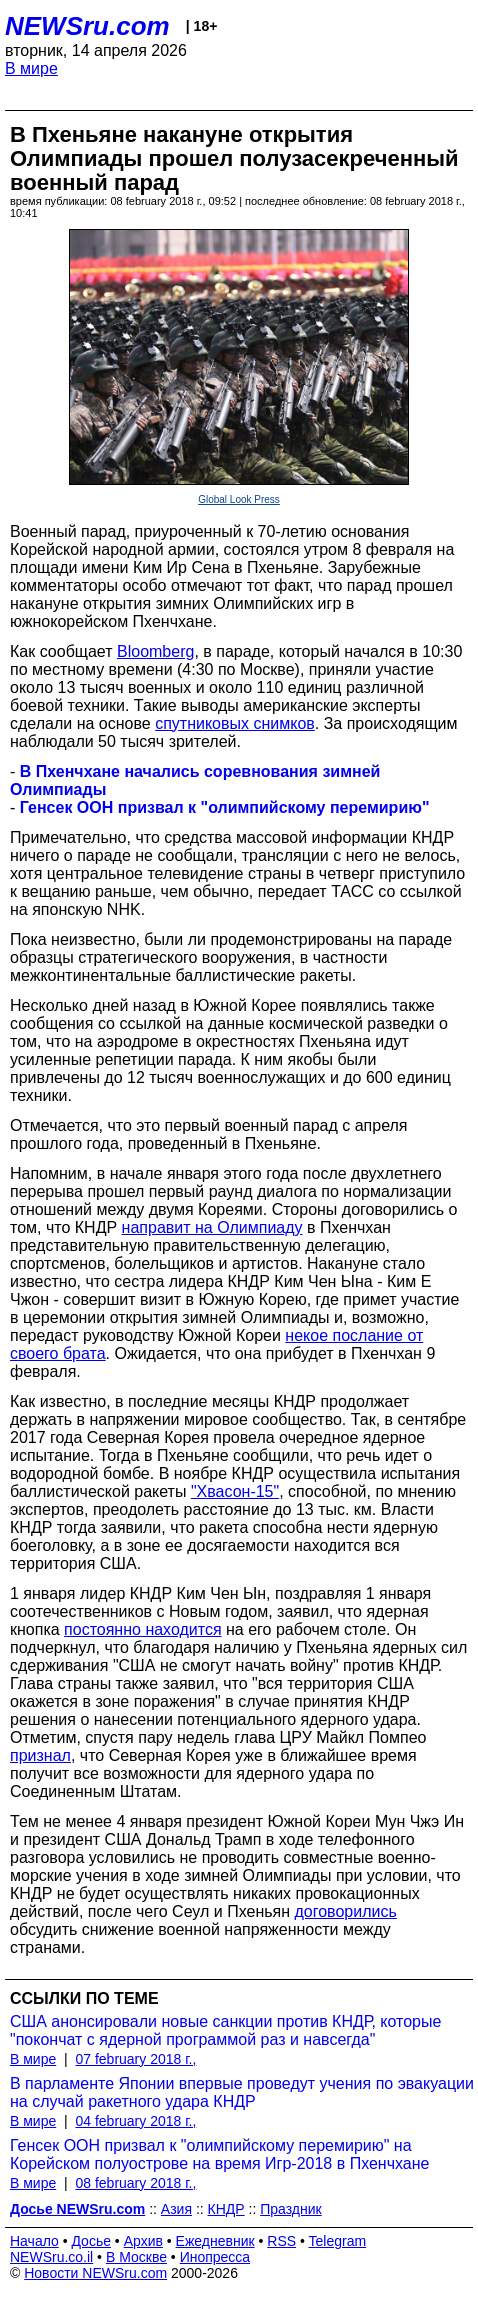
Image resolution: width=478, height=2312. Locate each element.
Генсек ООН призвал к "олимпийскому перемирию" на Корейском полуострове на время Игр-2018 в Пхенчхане (220, 2154)
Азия (176, 2209)
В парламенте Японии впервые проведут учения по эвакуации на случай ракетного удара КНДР (242, 2092)
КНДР (226, 2209)
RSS (281, 2241)
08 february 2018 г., (135, 2183)
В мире (31, 68)
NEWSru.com (87, 26)
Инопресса (215, 2257)
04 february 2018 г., (135, 2121)
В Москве (136, 2257)
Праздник (290, 2209)
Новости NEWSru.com (95, 2273)
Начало (34, 2241)
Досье (91, 2241)
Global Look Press (239, 499)
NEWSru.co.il (51, 2257)
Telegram (338, 2241)
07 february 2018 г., (135, 2059)
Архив (143, 2241)
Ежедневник (215, 2241)
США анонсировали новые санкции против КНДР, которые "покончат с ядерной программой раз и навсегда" (225, 2030)
